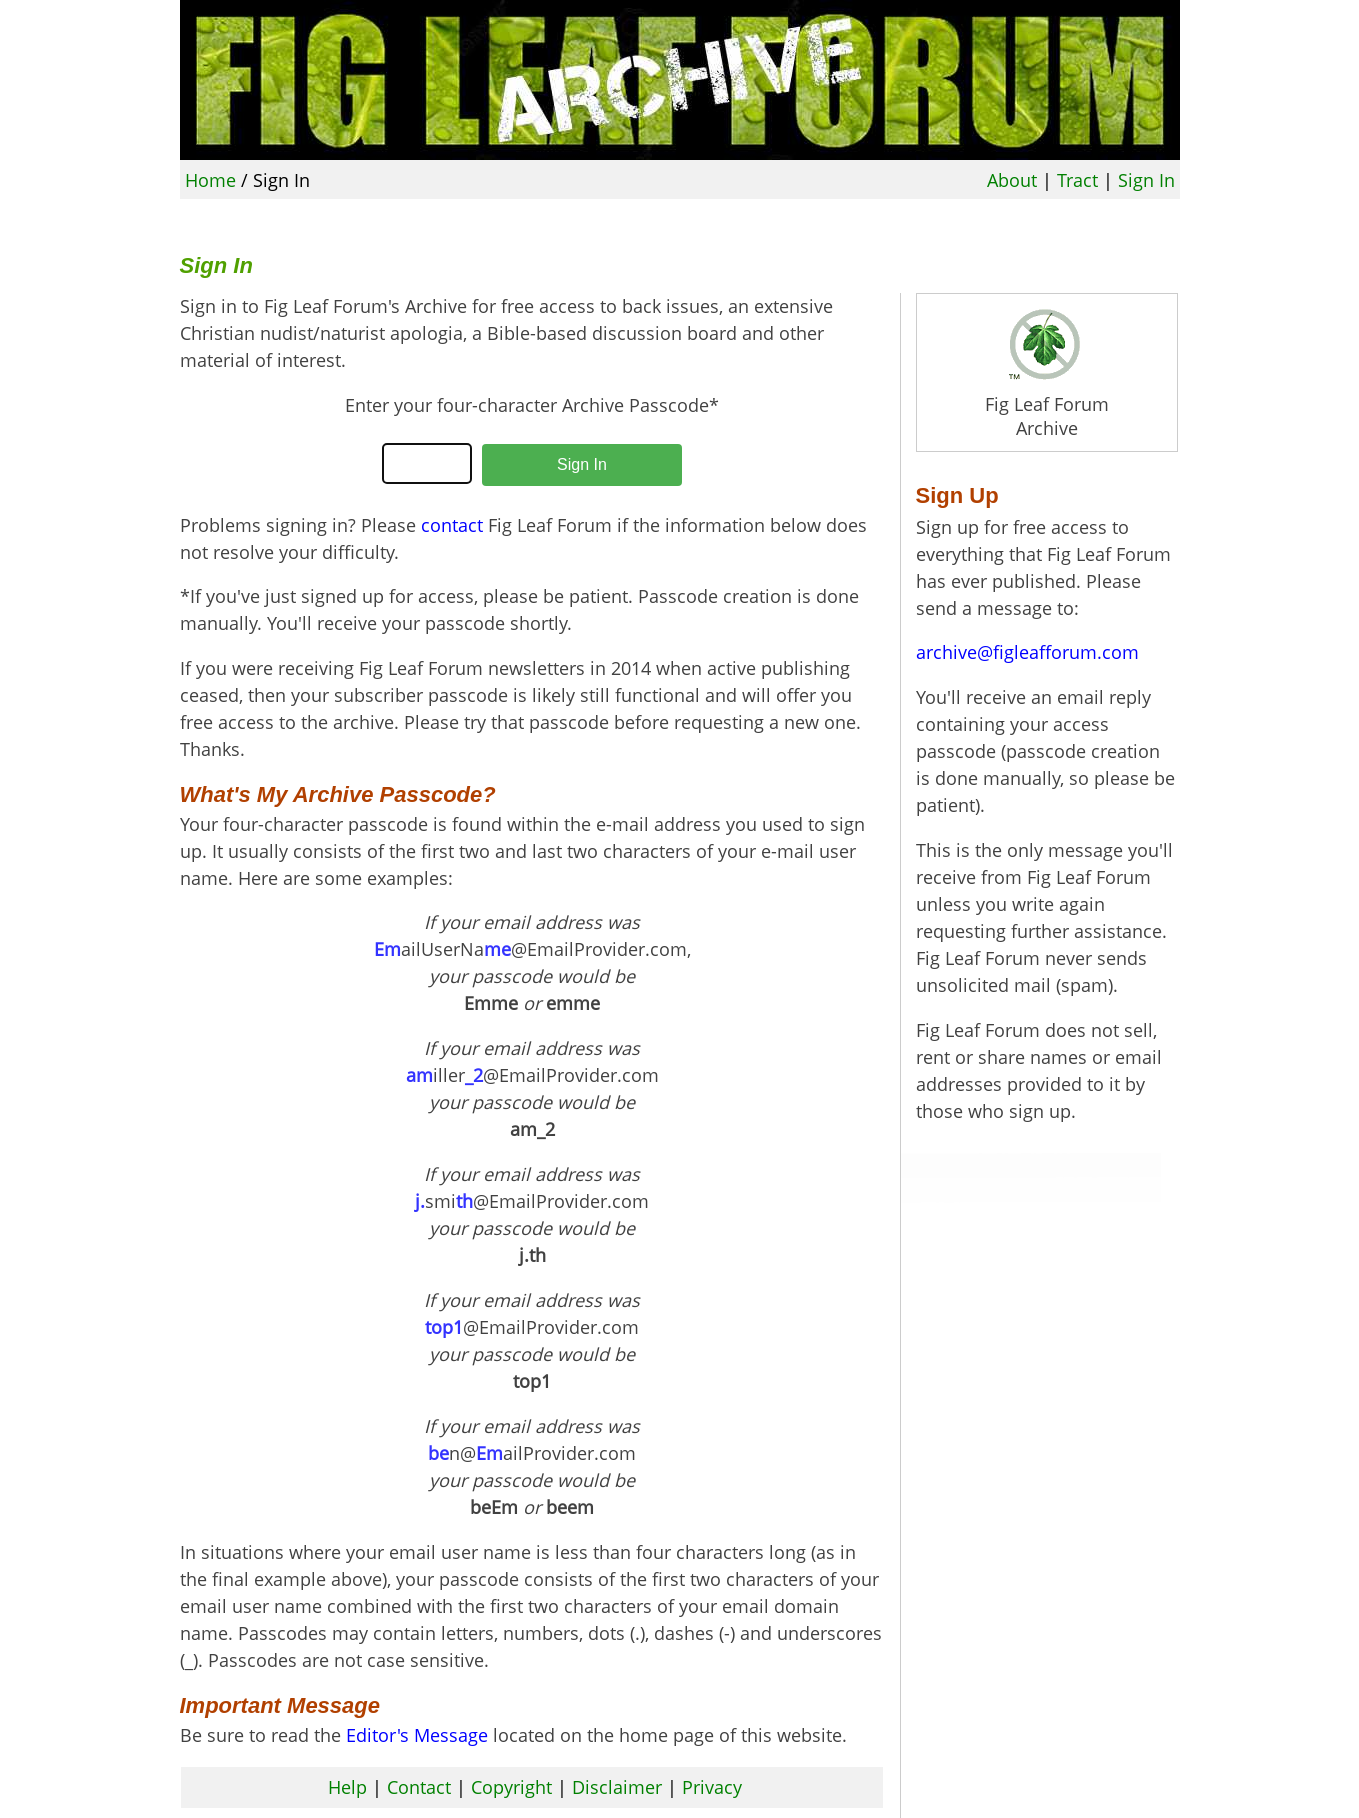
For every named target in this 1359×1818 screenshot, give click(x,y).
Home (210, 180)
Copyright (511, 1787)
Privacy (712, 1787)
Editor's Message (417, 1735)
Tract (1077, 180)
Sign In (1146, 180)
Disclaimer (617, 1787)
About (1012, 180)
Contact (419, 1787)
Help (347, 1787)
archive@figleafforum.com (1027, 652)
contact (452, 525)
